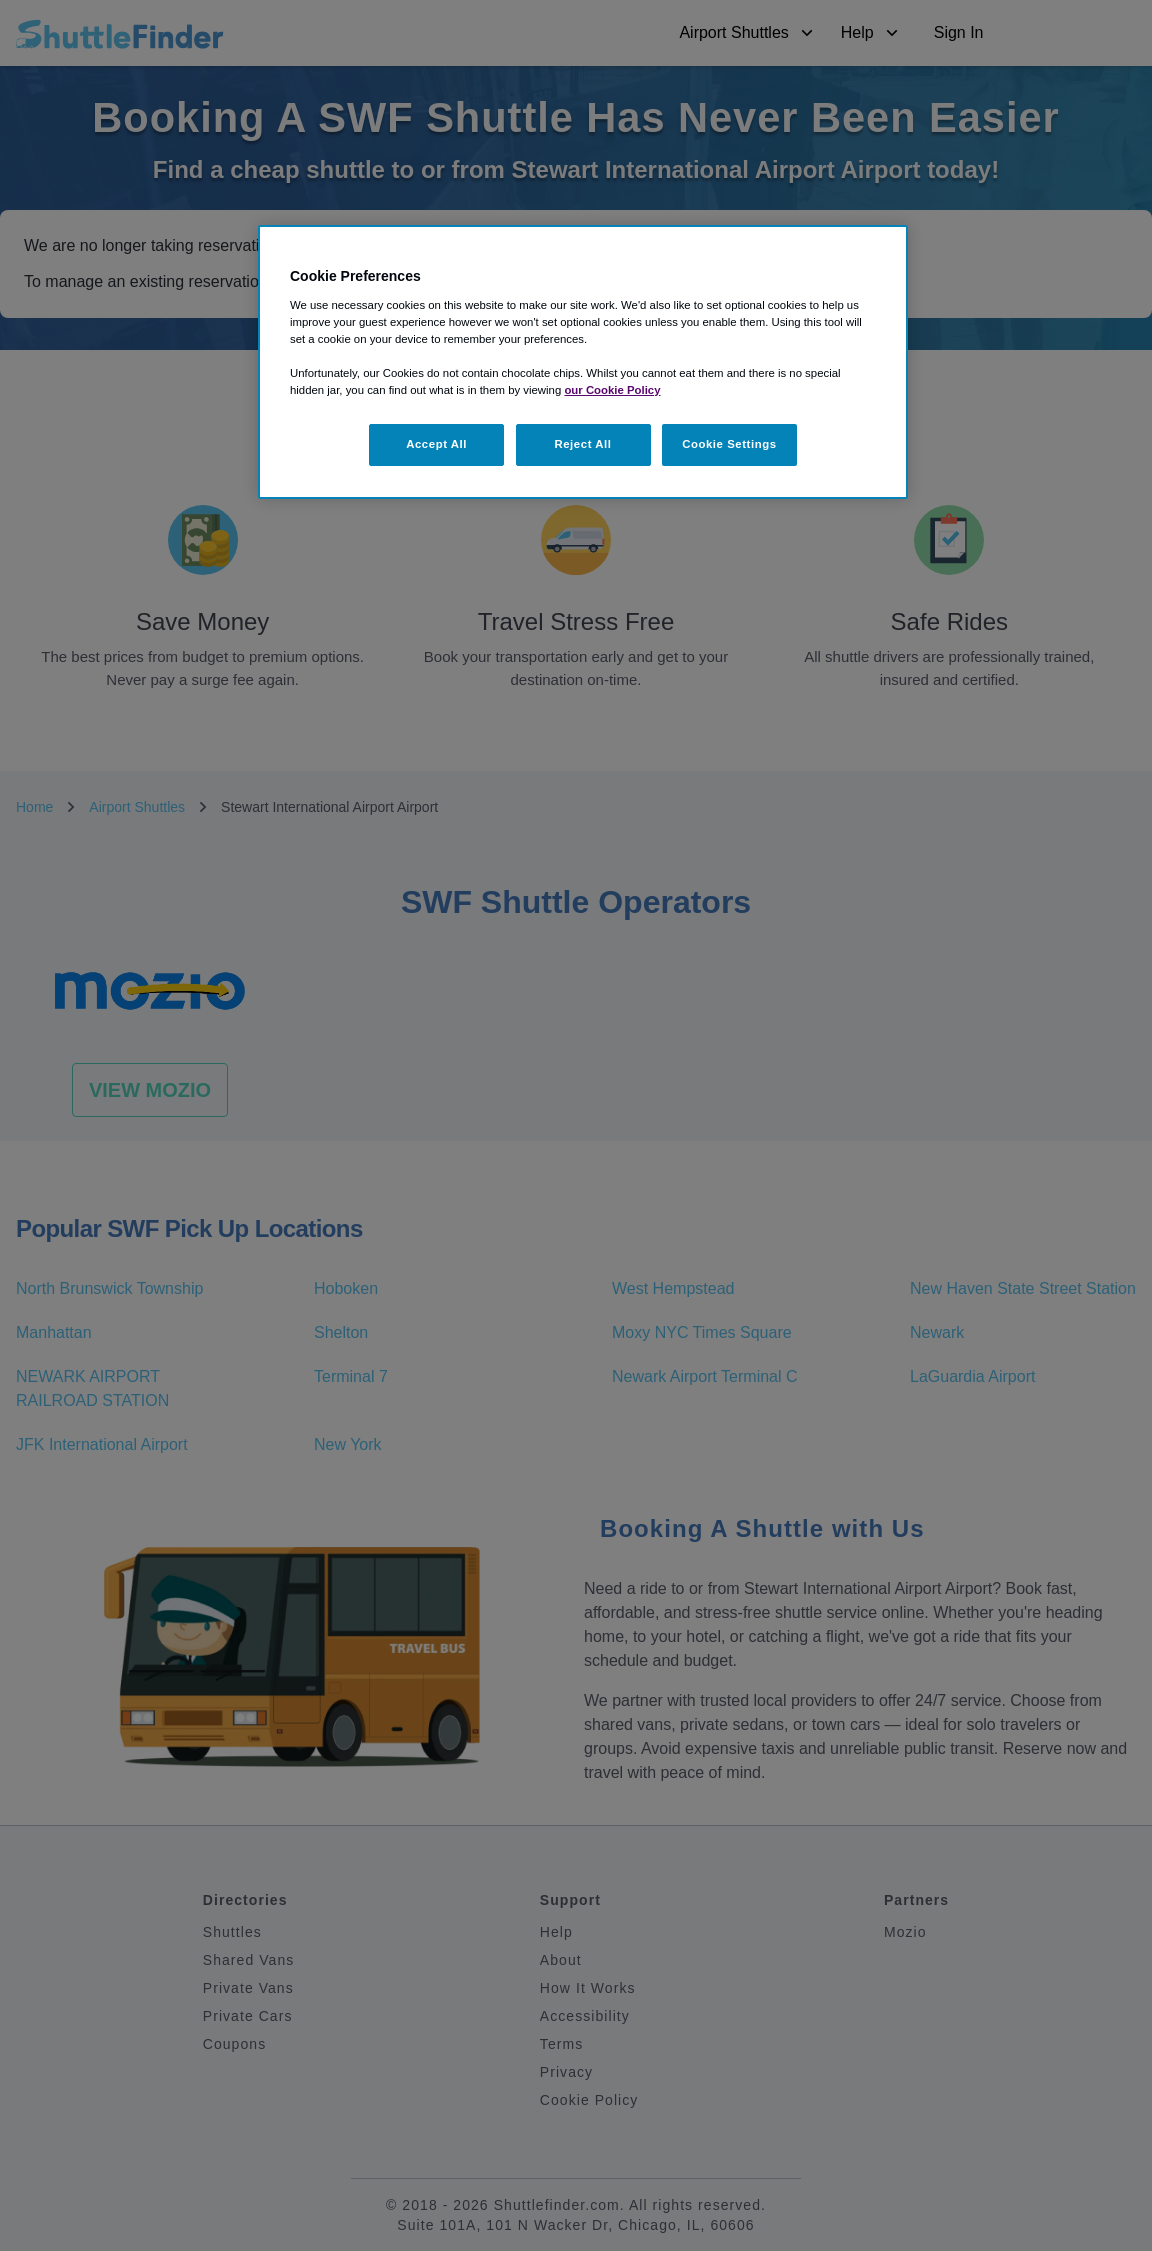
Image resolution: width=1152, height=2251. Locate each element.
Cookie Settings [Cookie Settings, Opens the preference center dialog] (729, 444)
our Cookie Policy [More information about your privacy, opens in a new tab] (612, 390)
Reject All (582, 444)
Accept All (436, 444)
